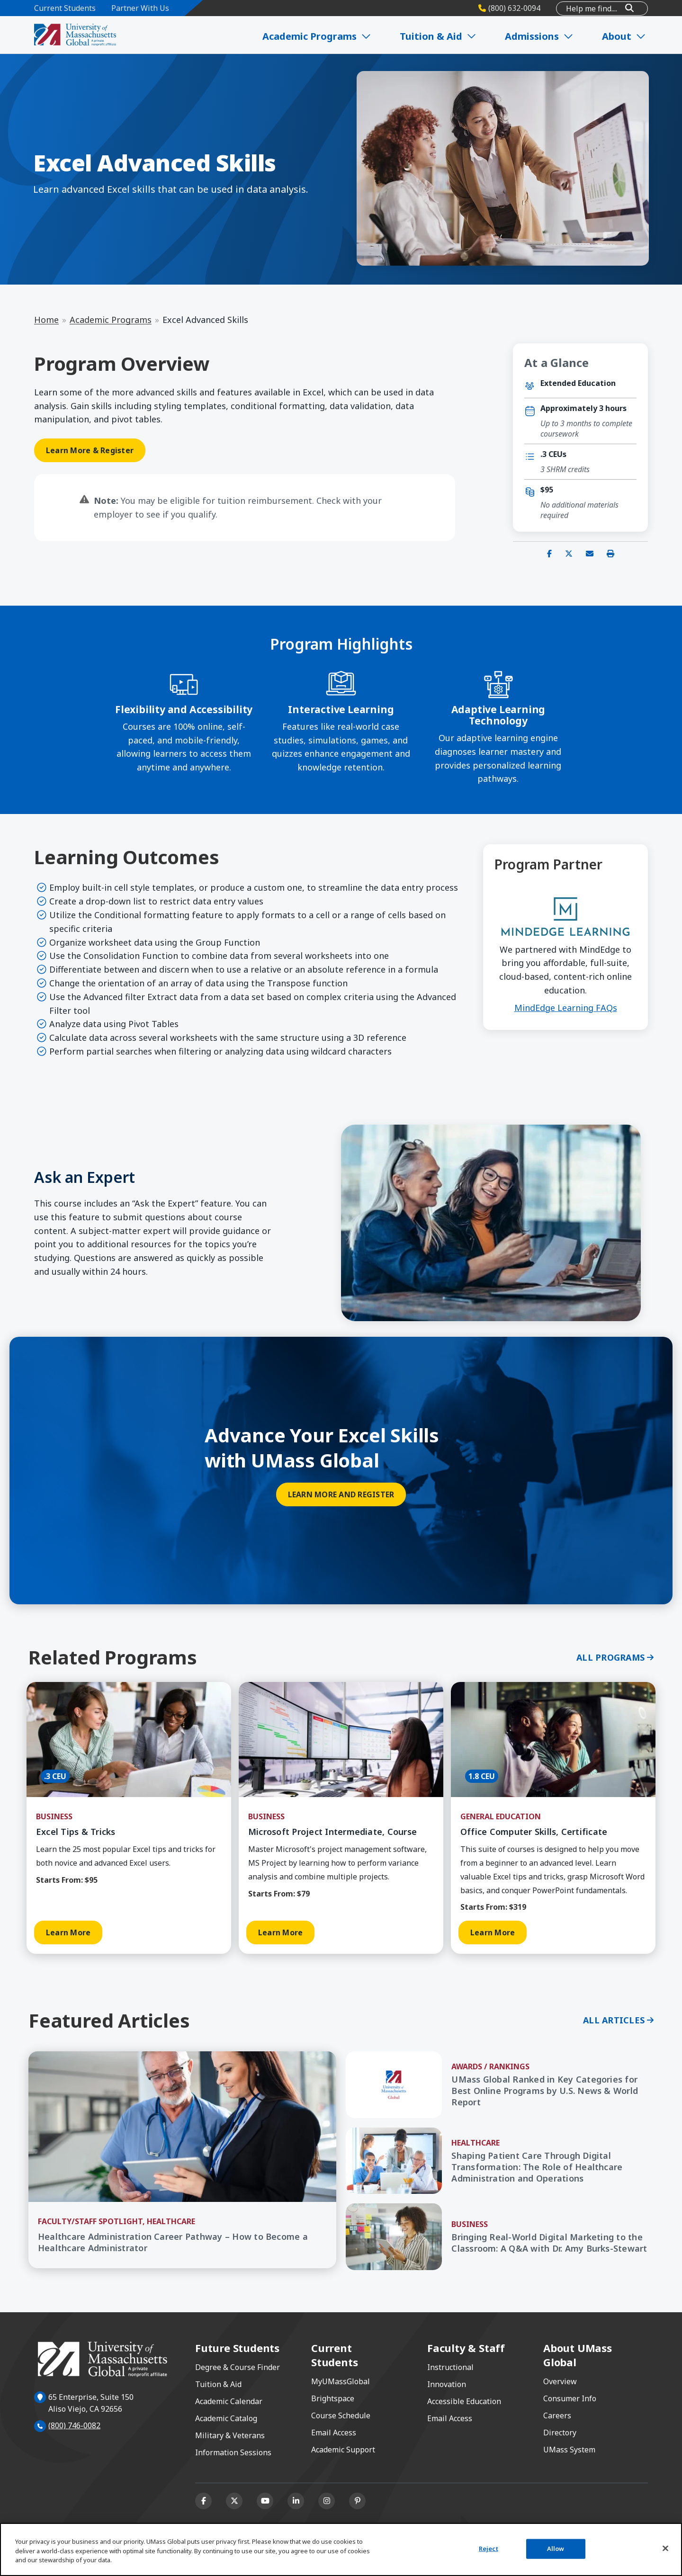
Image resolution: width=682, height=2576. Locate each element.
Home (46, 319)
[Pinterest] (357, 2501)
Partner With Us (140, 8)
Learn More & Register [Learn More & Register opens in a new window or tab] (90, 450)
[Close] (665, 2548)
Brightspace (332, 2398)
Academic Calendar (228, 2401)
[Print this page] (610, 553)
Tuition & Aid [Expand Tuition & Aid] (441, 36)
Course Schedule (340, 2415)
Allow (556, 2548)
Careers (557, 2415)
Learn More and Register (341, 1494)
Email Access (333, 2432)
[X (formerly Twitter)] (234, 2501)
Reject (488, 2548)
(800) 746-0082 (74, 2425)
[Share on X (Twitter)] (568, 553)
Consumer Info (569, 2398)
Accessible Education (464, 2401)
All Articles (614, 2020)
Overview (560, 2381)
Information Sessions (233, 2452)
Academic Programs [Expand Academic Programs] (321, 36)
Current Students (65, 8)
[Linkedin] (295, 2501)
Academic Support (343, 2449)
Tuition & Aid (218, 2384)
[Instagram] (326, 2501)
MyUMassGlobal (340, 2381)
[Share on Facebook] (549, 553)
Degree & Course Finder (237, 2367)
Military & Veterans (230, 2435)
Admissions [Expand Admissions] (541, 36)
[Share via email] (589, 553)
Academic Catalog (226, 2418)
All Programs (610, 1657)
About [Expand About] (625, 36)
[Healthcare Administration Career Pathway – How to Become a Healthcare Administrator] (182, 2242)
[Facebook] (203, 2501)
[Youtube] (265, 2501)
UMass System (569, 2449)
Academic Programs (111, 319)
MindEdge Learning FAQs (565, 1007)
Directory (559, 2432)
